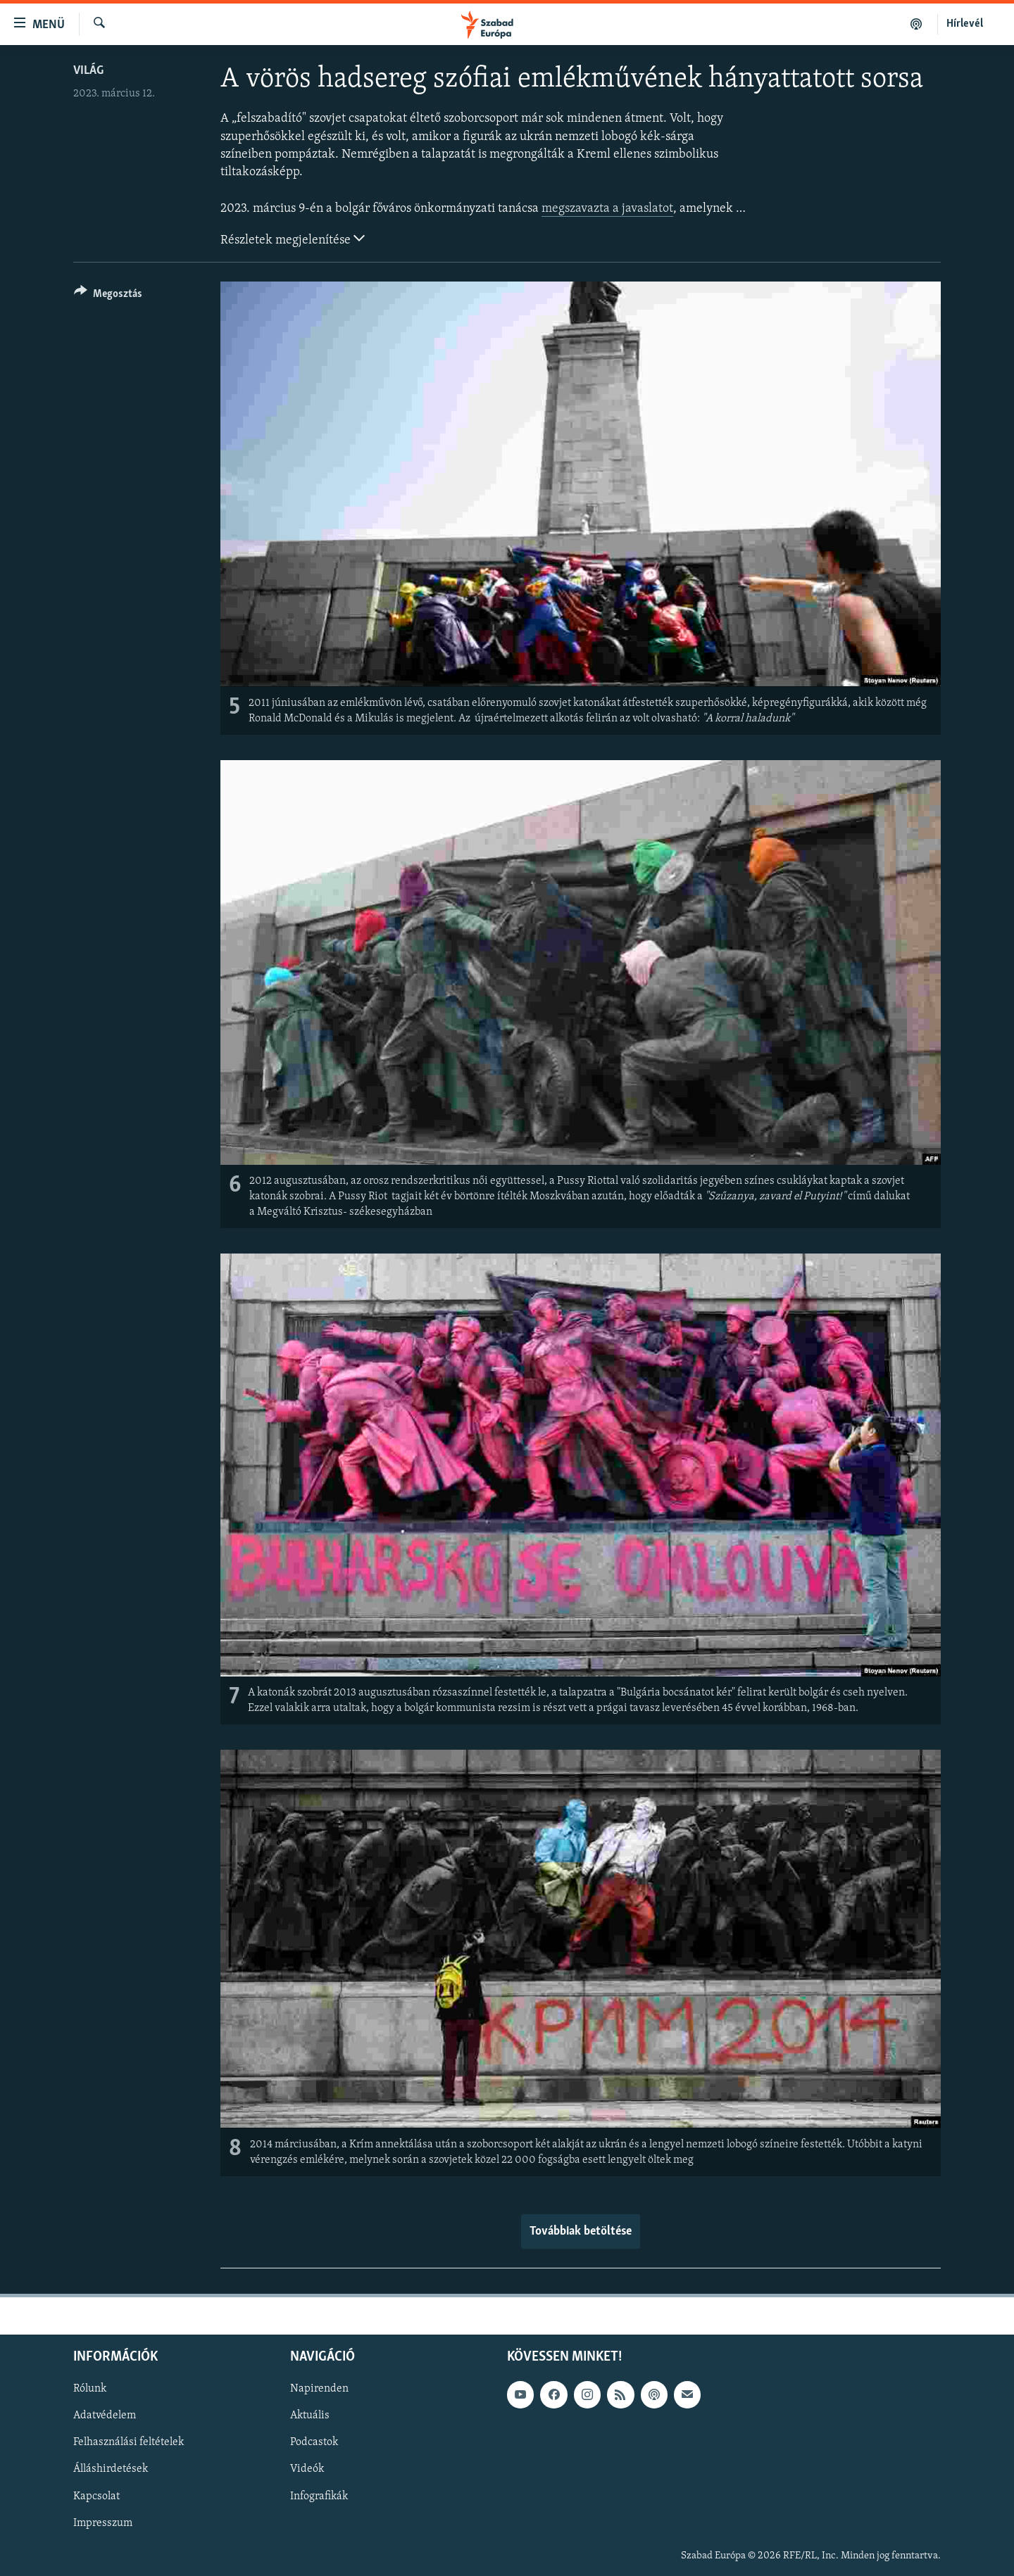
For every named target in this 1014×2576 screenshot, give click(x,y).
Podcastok (314, 2442)
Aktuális (310, 2415)
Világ (88, 70)
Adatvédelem (104, 2415)
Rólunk (89, 2388)
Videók (307, 2469)
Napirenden (319, 2388)
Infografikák (319, 2496)
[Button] (108, 296)
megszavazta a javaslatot (607, 208)
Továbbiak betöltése (581, 2231)
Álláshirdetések (110, 2469)
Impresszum (102, 2523)
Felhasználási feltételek (128, 2442)
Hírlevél (964, 24)
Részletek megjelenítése (292, 238)
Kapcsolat (96, 2496)
